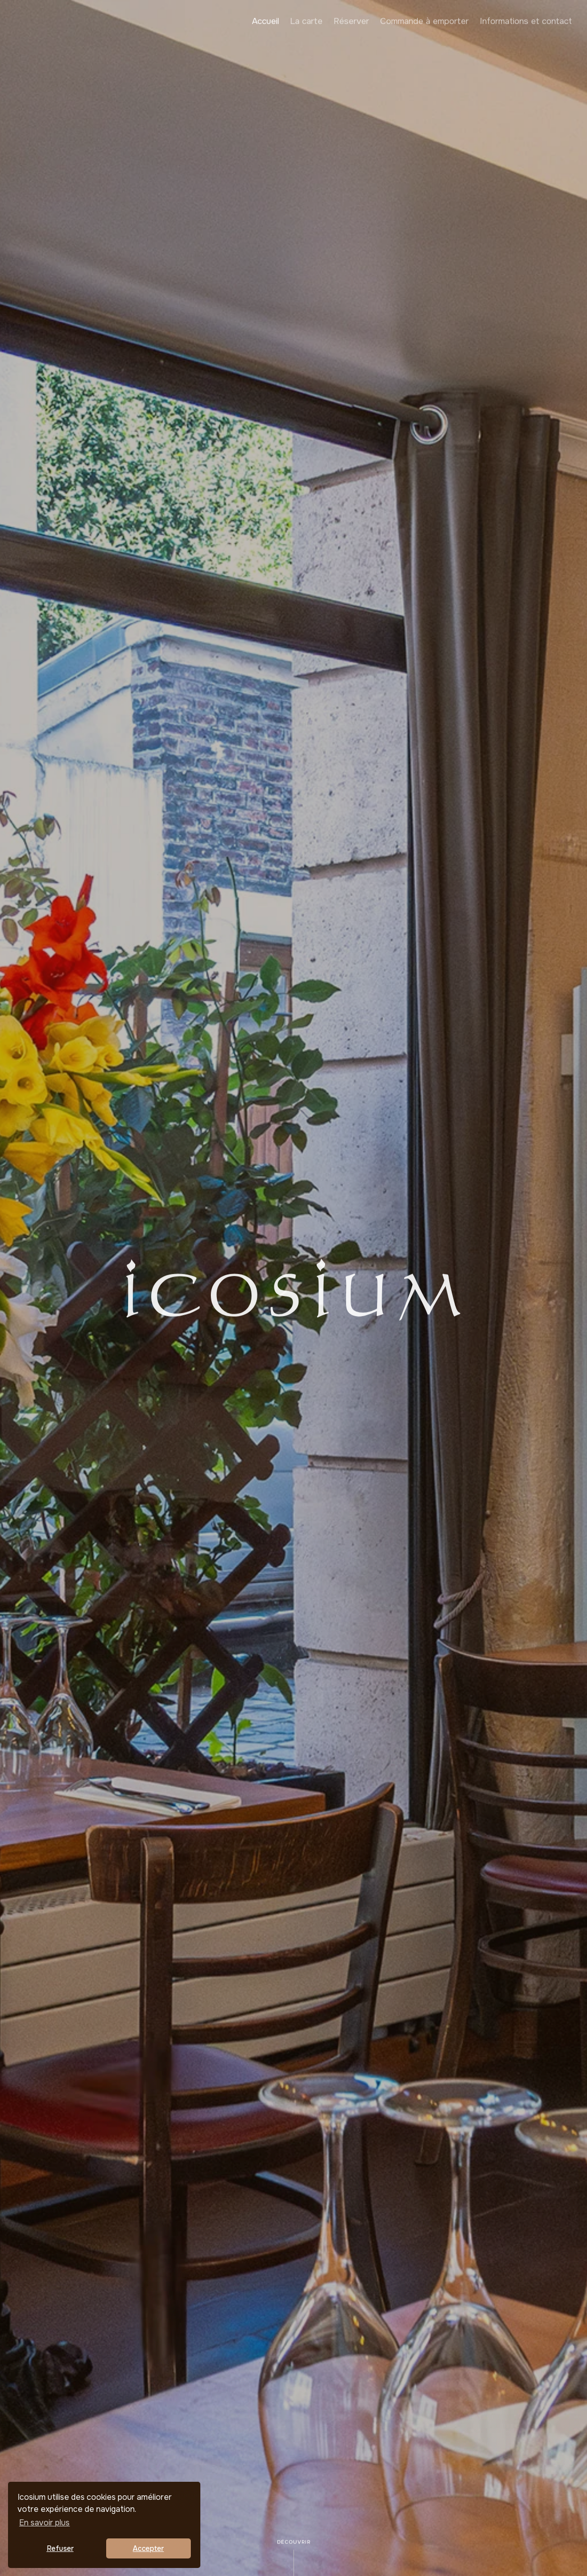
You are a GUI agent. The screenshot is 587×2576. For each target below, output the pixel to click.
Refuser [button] (60, 2548)
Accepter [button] (148, 2548)
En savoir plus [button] (44, 2522)
